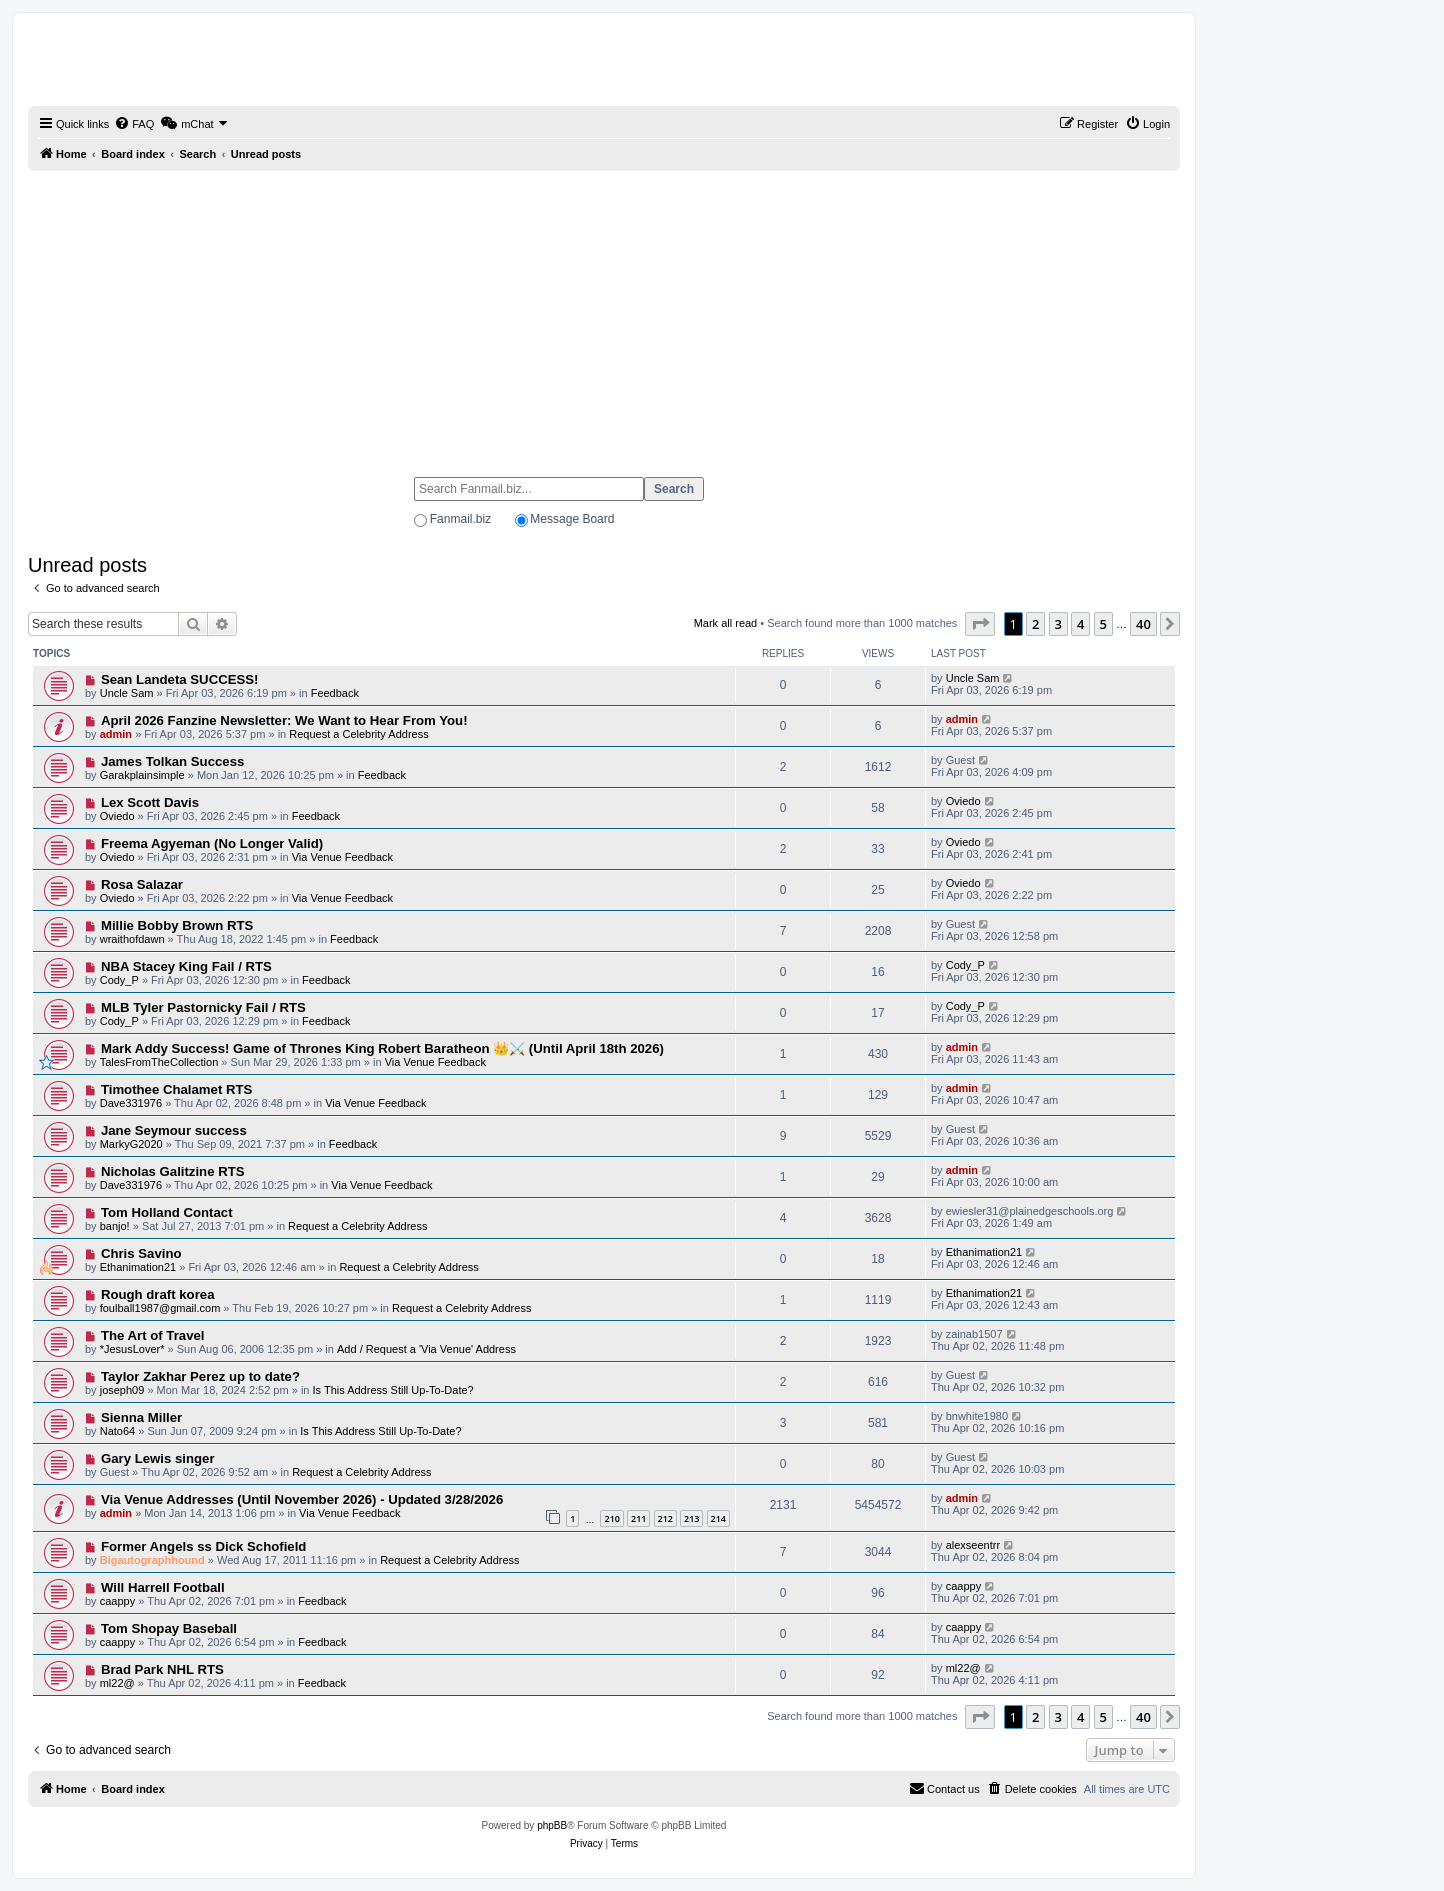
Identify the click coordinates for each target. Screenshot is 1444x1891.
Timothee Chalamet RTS (176, 1089)
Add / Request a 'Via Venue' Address (426, 1349)
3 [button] (1058, 624)
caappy (117, 1601)
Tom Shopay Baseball (169, 1628)
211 (638, 1518)
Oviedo (117, 816)
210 (611, 1518)
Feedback (335, 693)
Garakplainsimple (142, 775)
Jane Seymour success (174, 1130)
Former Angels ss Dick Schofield (203, 1546)
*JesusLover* (132, 1349)
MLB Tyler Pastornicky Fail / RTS (203, 1007)
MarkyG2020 (131, 1144)
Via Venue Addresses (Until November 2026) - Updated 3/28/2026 (302, 1499)
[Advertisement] (604, 315)
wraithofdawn (132, 939)
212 (665, 1518)
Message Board (572, 519)
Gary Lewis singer (158, 1458)
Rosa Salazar (142, 884)
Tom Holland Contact (167, 1212)
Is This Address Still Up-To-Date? (393, 1390)
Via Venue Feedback (342, 857)
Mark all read (726, 623)
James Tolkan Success (172, 761)
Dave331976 (131, 1103)
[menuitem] (134, 124)
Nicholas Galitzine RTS (173, 1171)
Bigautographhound (152, 1560)
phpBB (552, 1825)
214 (718, 1518)
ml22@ (117, 1683)
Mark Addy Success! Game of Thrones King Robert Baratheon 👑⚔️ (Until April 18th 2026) (382, 1048)
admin (116, 734)
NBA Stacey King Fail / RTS (186, 966)
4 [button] (1080, 624)
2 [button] (1035, 624)
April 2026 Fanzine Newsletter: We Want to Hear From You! (284, 720)
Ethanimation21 (138, 1267)
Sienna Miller (141, 1417)
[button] (980, 624)
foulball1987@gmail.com (160, 1308)
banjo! (115, 1226)
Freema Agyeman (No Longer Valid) (212, 843)
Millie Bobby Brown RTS (177, 925)
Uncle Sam (127, 693)
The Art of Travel (153, 1335)
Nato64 (117, 1431)
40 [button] (1143, 624)
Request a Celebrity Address (358, 734)
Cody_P (119, 980)
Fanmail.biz (460, 519)
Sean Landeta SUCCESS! (180, 679)
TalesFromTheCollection (159, 1062)
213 (691, 1518)
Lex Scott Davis (150, 802)
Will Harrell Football (163, 1587)
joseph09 (122, 1390)
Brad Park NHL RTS (162, 1669)
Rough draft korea (158, 1294)
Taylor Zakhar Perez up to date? (200, 1376)
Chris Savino (141, 1253)
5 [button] (1103, 624)
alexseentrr (973, 1545)
